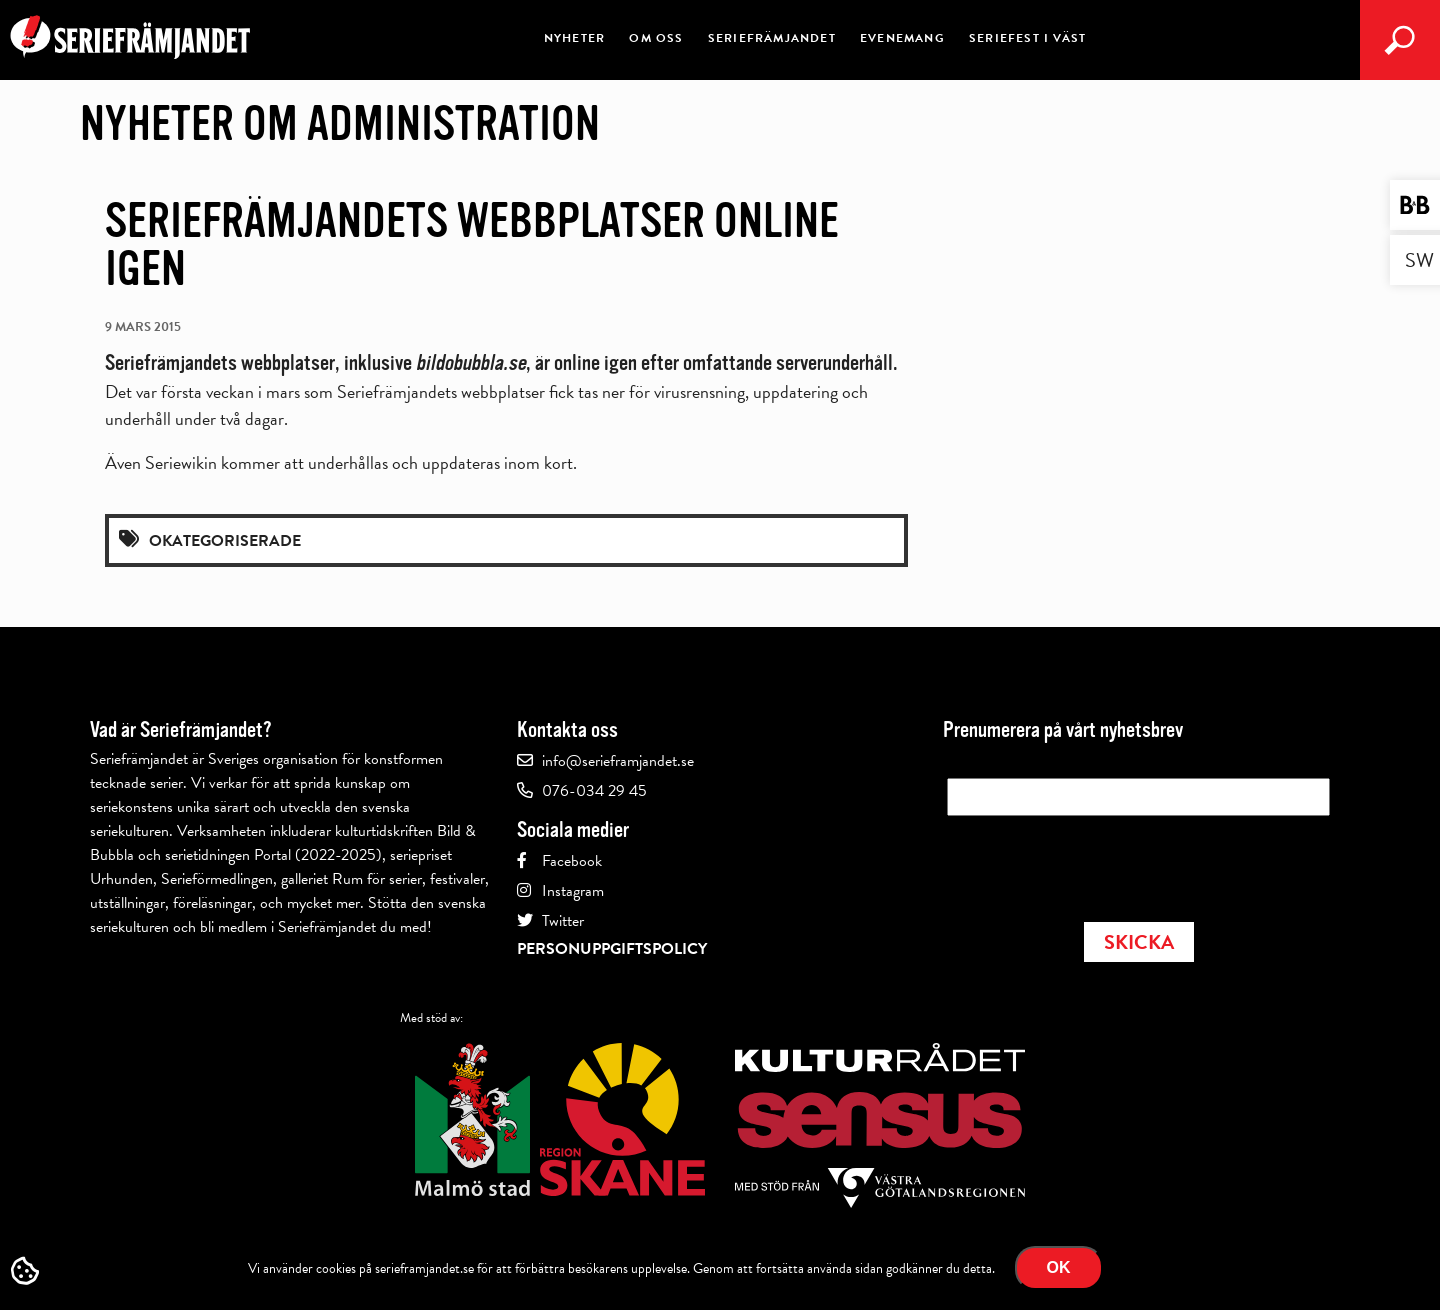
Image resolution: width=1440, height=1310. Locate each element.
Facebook (572, 861)
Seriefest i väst (1027, 38)
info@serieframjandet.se (618, 761)
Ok (1059, 1267)
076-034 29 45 (594, 791)
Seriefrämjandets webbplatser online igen (472, 245)
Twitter (563, 921)
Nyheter (574, 38)
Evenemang (902, 38)
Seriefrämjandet (772, 38)
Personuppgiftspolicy (612, 949)
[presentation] (1099, 863)
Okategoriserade (225, 541)
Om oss (656, 38)
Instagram (573, 891)
